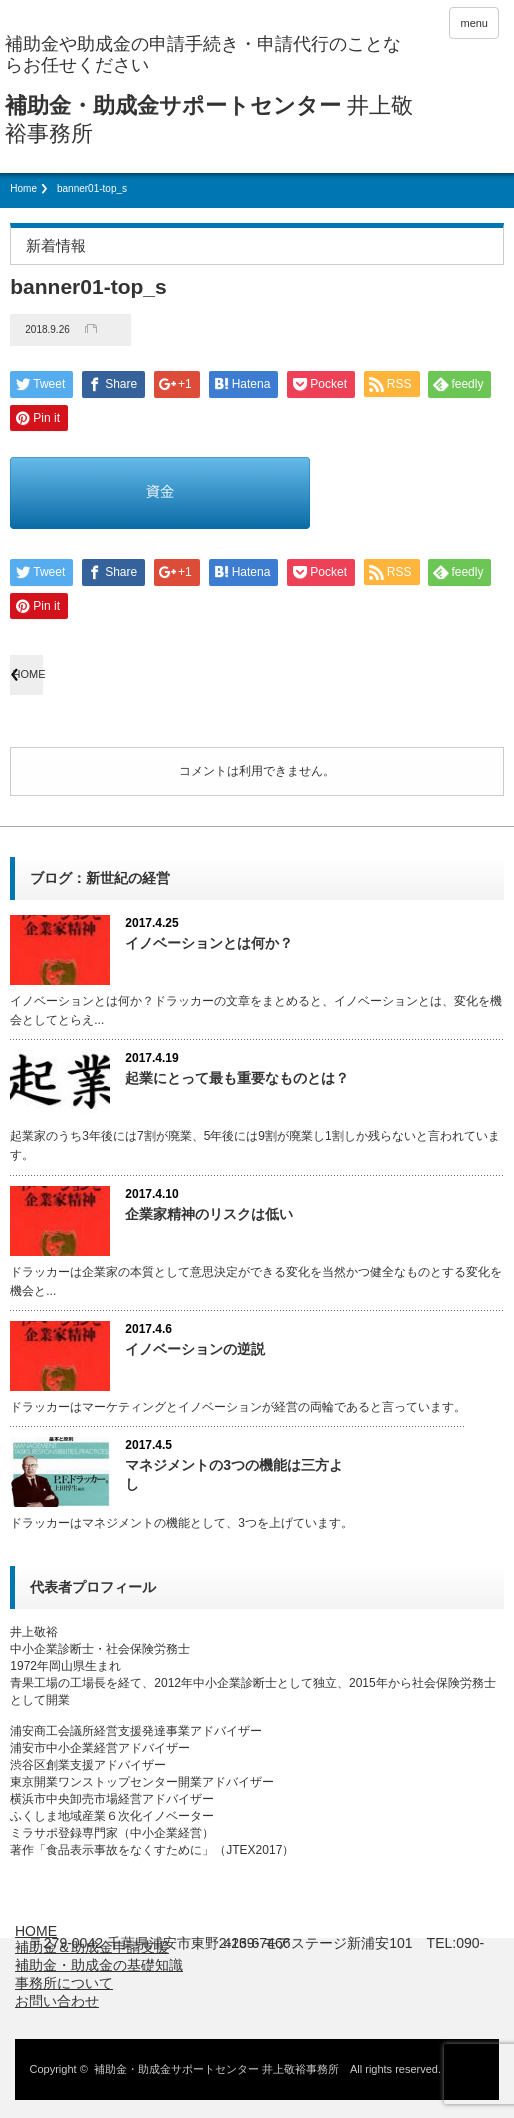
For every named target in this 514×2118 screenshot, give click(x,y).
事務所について (64, 1983)
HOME (28, 674)
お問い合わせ (57, 2001)
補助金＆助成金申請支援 (92, 1947)
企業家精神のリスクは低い (209, 1214)
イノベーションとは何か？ (209, 943)
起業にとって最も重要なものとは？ (237, 1078)
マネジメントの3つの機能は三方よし (234, 1474)
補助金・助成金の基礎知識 (99, 1965)
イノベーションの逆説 (195, 1349)
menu (474, 23)
